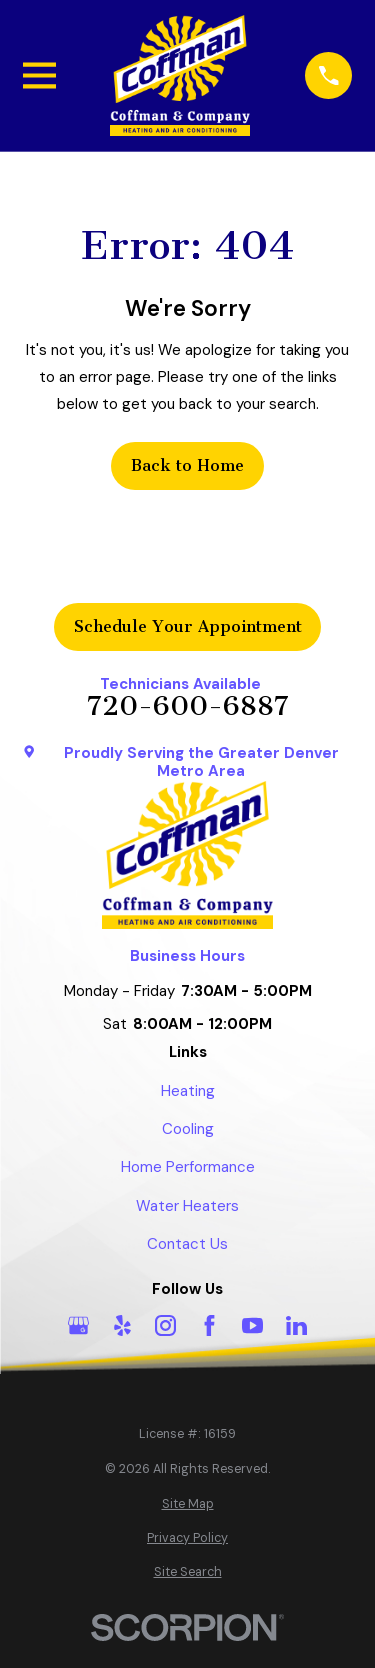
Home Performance (188, 1167)
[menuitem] (188, 1504)
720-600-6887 (188, 707)
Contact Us (187, 1244)
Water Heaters (187, 1206)
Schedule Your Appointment (188, 626)
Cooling (188, 1129)
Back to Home (187, 465)
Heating (188, 1091)
